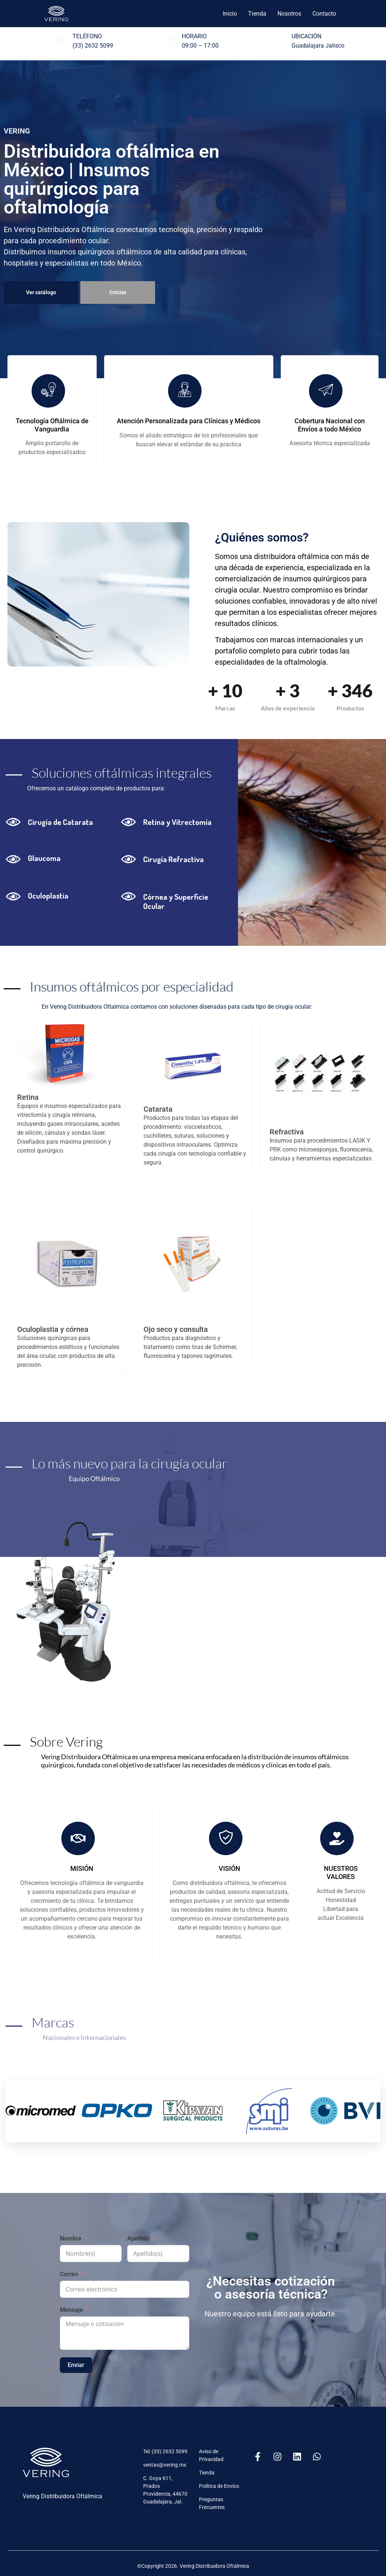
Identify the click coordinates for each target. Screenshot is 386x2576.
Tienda (257, 13)
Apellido (138, 2238)
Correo (69, 2274)
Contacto (324, 13)
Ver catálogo (41, 292)
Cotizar (117, 292)
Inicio (230, 13)
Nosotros (289, 13)
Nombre (70, 2238)
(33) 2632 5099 (93, 45)
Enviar (76, 2364)
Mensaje (71, 2309)
